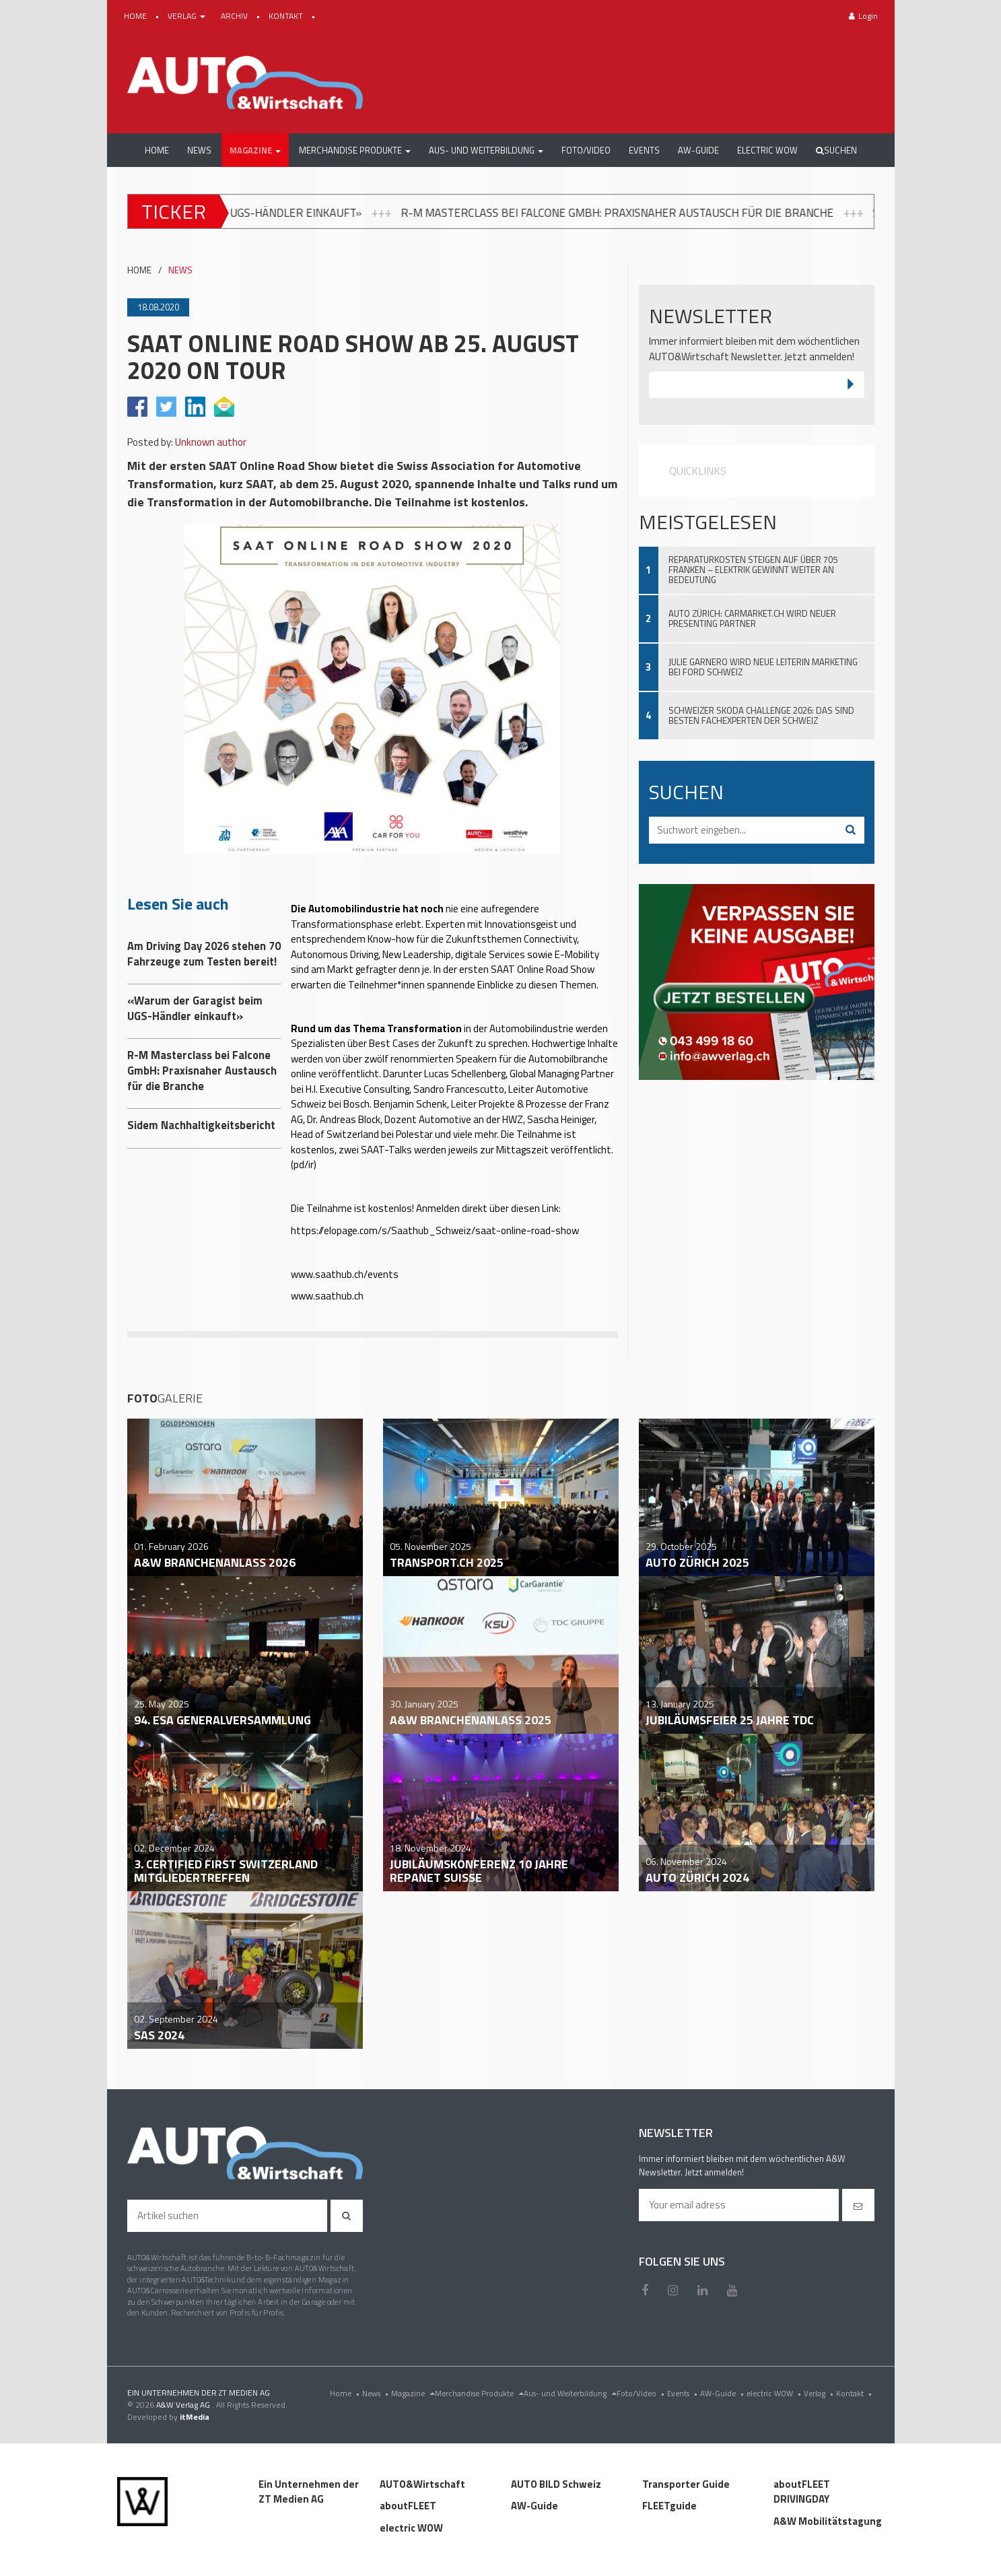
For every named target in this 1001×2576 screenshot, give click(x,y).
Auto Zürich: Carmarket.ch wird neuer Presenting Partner (752, 618)
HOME (136, 15)
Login (863, 15)
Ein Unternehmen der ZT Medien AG (308, 2491)
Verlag (820, 2393)
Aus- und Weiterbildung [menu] (570, 2393)
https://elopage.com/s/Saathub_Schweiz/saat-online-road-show (435, 1230)
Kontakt (855, 2393)
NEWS (180, 270)
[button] (255, 150)
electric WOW (775, 2393)
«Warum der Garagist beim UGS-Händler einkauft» (285, 212)
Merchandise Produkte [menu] (479, 2393)
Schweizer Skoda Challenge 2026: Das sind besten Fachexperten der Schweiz (761, 715)
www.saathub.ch (327, 1295)
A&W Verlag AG (184, 2404)
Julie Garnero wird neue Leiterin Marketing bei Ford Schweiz (763, 667)
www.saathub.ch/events (345, 1274)
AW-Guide (723, 2393)
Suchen (836, 150)
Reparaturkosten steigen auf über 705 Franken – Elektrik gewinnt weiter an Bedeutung (752, 569)
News (376, 2393)
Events (683, 2393)
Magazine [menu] (413, 2393)
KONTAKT (287, 15)
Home (346, 2393)
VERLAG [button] (187, 15)
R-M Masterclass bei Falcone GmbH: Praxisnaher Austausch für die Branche (719, 212)
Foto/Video (642, 2393)
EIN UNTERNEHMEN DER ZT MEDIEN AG (198, 2392)
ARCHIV (235, 15)
